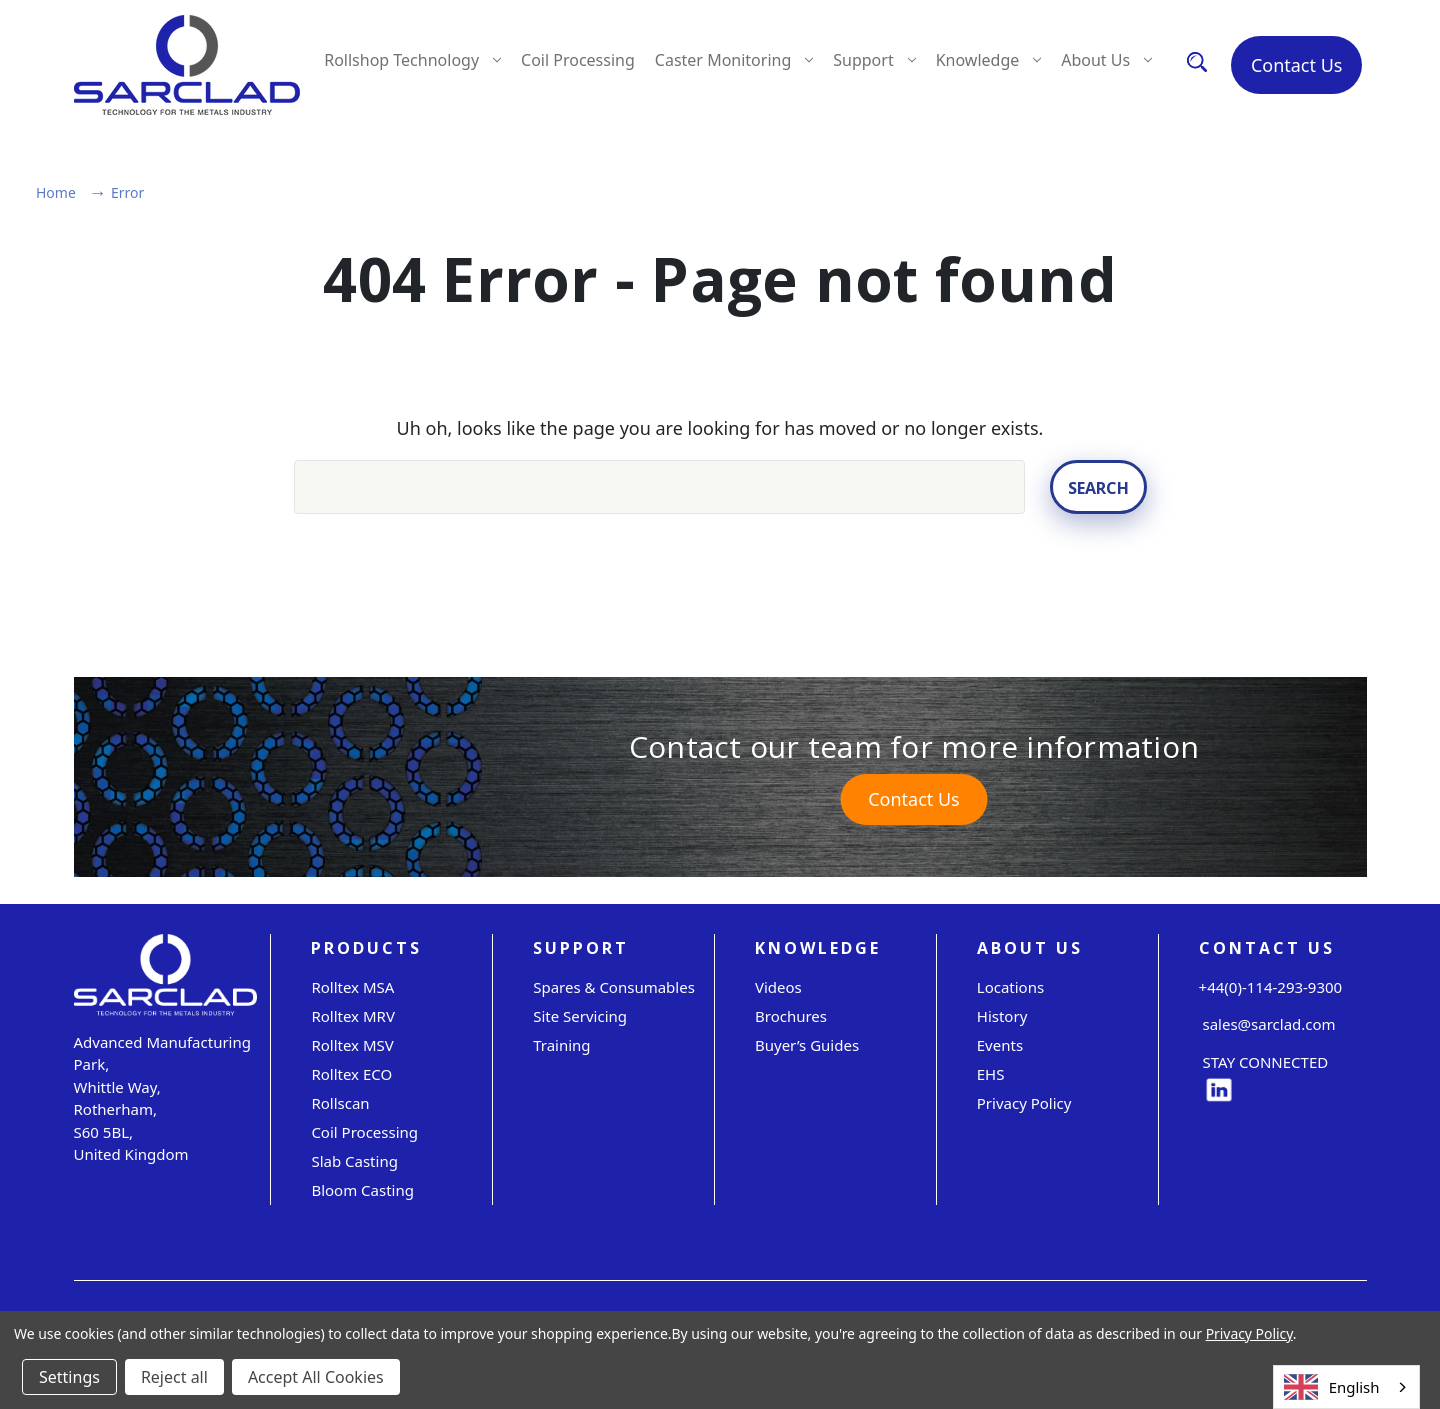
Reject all (174, 1377)
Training (561, 1045)
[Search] (1197, 61)
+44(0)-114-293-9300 (1271, 987)
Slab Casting (354, 1161)
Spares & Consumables (614, 987)
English (1331, 1387)
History (1002, 1016)
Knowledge (989, 60)
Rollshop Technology (412, 60)
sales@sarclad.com (1267, 1025)
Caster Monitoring (734, 60)
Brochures (791, 1016)
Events (1000, 1045)
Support (874, 60)
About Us (1106, 60)
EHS (991, 1074)
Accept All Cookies (316, 1377)
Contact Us (1297, 65)
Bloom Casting (362, 1190)
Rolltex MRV (353, 1016)
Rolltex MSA (352, 987)
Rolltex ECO (351, 1074)
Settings (69, 1377)
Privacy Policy (1024, 1103)
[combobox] (1346, 1387)
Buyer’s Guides (807, 1045)
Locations (1010, 987)
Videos (778, 987)
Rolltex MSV (352, 1045)
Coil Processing (578, 60)
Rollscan (340, 1103)
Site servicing (580, 1016)
